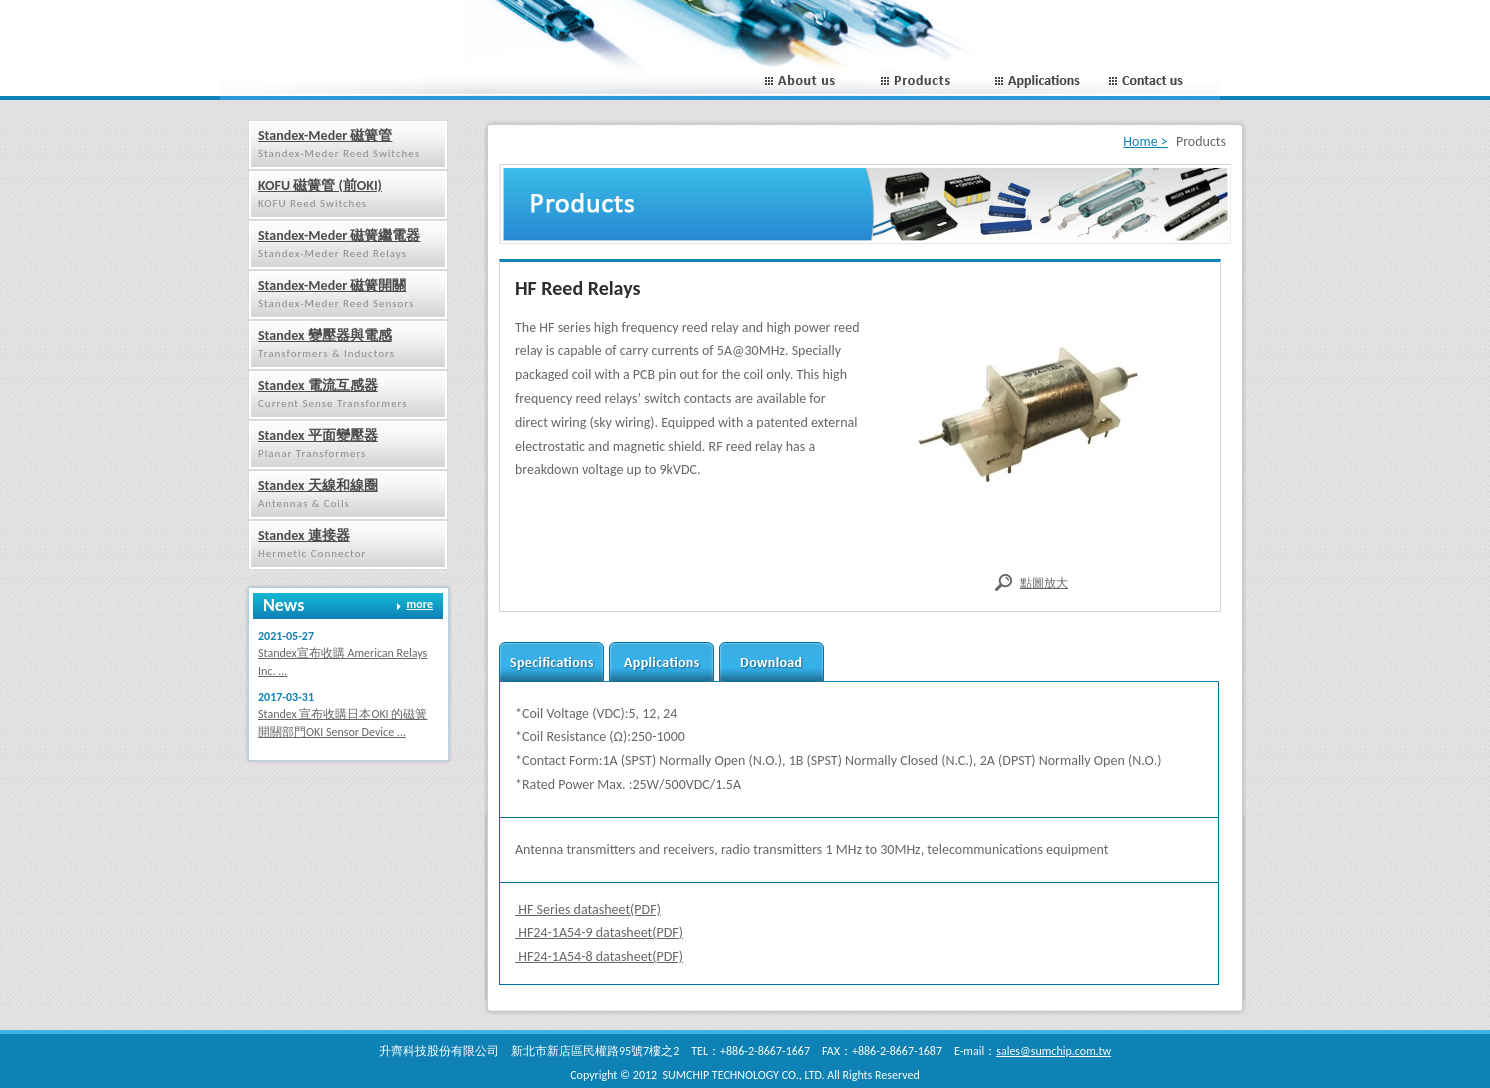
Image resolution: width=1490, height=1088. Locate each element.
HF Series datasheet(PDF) (588, 909)
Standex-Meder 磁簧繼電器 (339, 235)
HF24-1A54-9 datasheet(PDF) (599, 932)
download (771, 662)
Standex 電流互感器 (318, 385)
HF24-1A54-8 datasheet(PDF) (599, 956)
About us (817, 81)
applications (661, 662)
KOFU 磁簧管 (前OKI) (320, 185)
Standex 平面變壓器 (318, 435)
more (420, 604)
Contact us (1162, 81)
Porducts (932, 81)
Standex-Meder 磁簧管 (325, 135)
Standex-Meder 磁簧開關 (332, 285)
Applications (1047, 81)
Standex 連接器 (304, 535)
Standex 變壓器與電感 (325, 335)
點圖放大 (1044, 583)
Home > (1145, 141)
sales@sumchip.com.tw (1053, 1051)
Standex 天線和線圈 (318, 485)
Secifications (551, 662)
